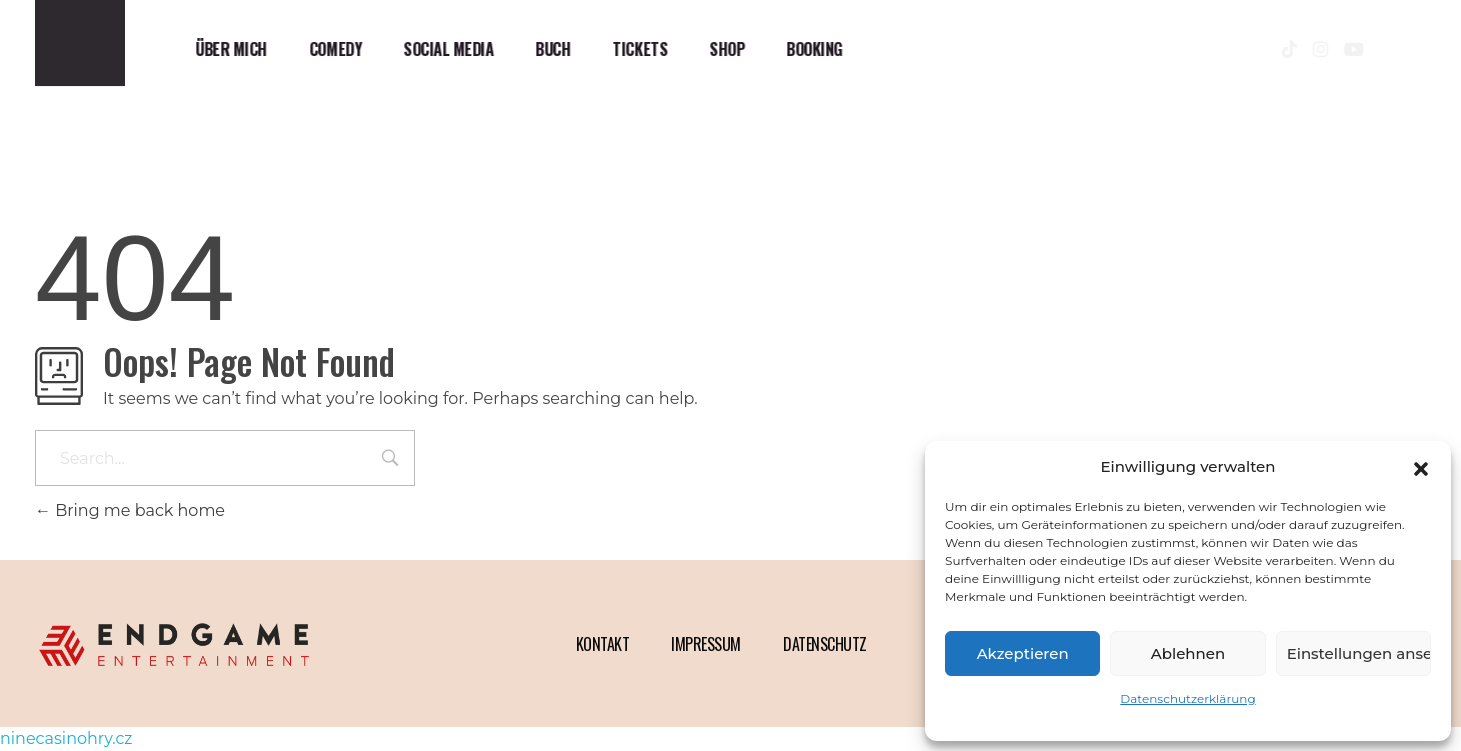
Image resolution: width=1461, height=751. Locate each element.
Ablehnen (1188, 653)
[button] (1421, 467)
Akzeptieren (1023, 653)
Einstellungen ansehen (1359, 653)
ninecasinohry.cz (66, 738)
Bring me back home (130, 510)
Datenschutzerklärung (1187, 698)
